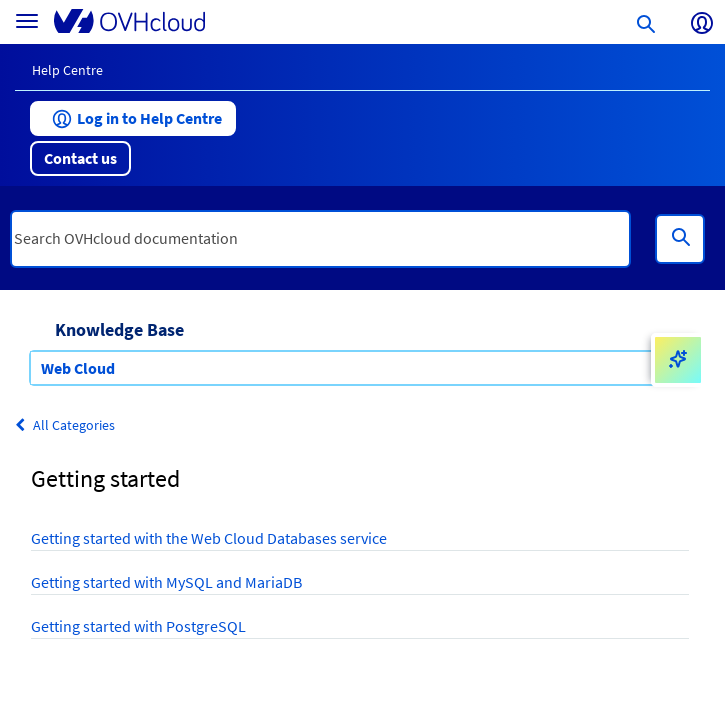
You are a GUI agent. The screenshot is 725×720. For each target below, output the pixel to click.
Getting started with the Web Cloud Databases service (209, 538)
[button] (133, 118)
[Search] (680, 239)
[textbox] (320, 239)
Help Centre (67, 70)
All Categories (65, 425)
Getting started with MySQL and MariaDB (166, 582)
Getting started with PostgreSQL (138, 626)
